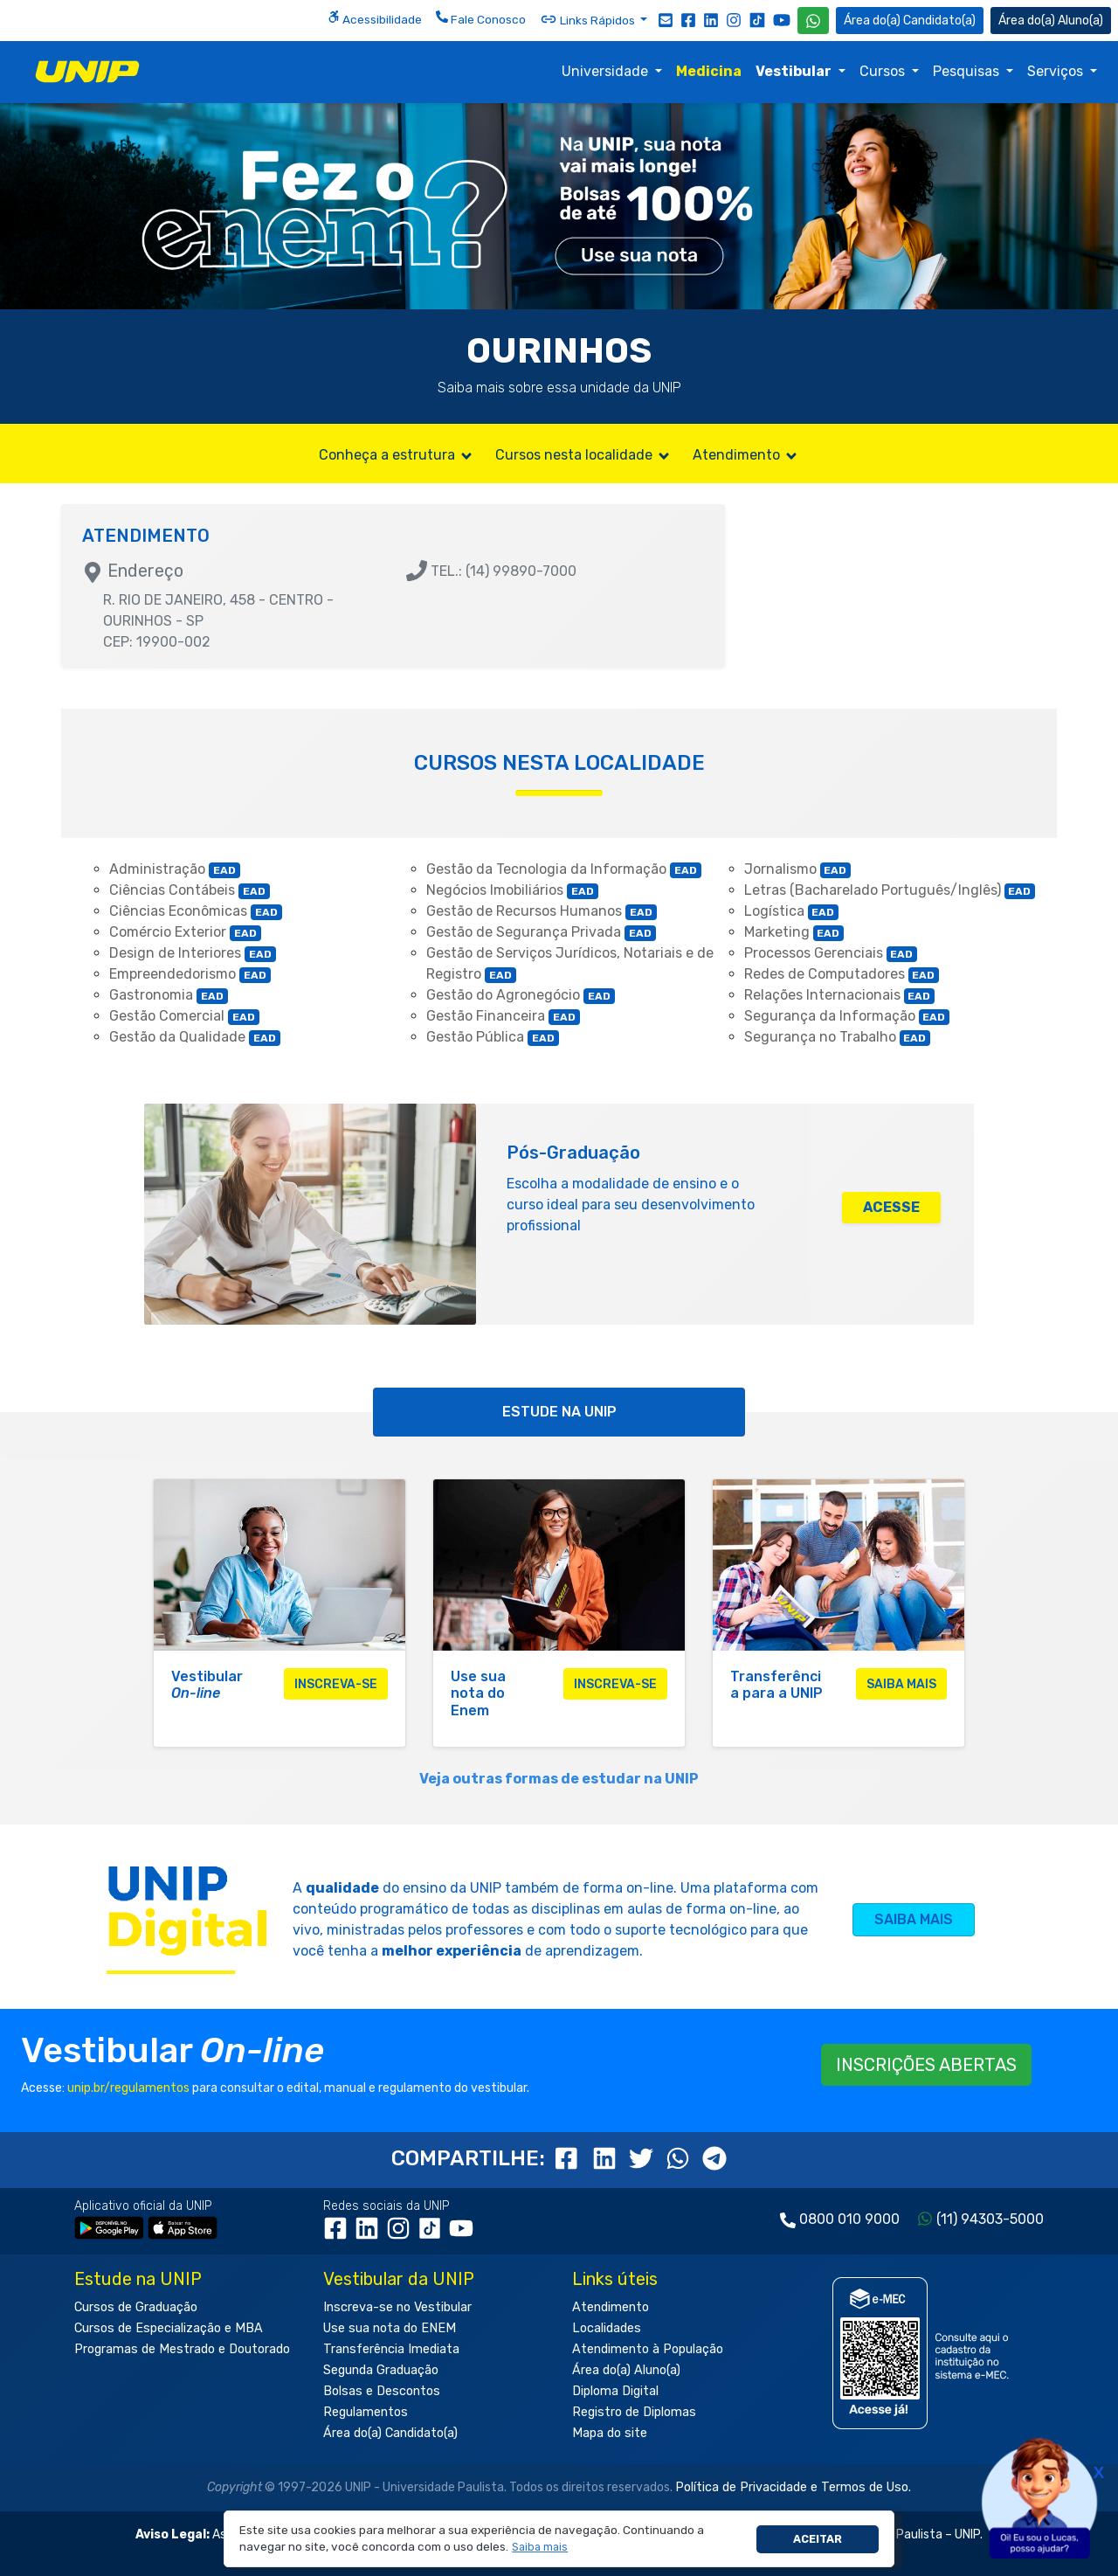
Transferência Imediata (391, 2349)
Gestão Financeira (503, 1016)
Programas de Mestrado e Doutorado (182, 2349)
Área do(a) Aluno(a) (626, 2370)
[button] (540, 2547)
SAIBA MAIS (913, 1919)
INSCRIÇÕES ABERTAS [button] (926, 2064)
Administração (174, 869)
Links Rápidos (589, 19)
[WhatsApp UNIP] (813, 20)
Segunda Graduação (380, 2370)
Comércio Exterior (185, 932)
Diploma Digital (615, 2391)
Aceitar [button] (817, 2538)
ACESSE (891, 1207)
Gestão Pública (492, 1036)
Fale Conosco (481, 18)
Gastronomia (168, 995)
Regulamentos (365, 2412)
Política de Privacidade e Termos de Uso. (793, 2487)
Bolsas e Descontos (381, 2391)
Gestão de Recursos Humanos (541, 911)
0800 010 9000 (849, 2219)
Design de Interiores (192, 953)
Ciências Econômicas (195, 911)
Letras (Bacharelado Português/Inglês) (890, 890)
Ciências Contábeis (189, 890)
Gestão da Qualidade (194, 1036)
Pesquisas (968, 71)
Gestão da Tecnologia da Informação (563, 869)
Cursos (883, 71)
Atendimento (746, 455)
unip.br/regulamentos (128, 2088)
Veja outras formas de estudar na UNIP (559, 1778)
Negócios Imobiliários (512, 890)
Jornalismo (798, 869)
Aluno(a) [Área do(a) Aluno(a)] (1050, 20)
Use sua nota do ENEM (389, 2328)
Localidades (606, 2328)
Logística (791, 911)
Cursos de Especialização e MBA (168, 2328)
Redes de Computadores (842, 974)
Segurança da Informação (847, 1016)
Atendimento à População (647, 2349)
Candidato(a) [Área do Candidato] (910, 20)
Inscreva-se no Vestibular (397, 2307)
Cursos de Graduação (135, 2307)
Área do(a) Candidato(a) (390, 2433)
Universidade (607, 71)
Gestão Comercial (184, 1016)
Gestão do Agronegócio (520, 995)
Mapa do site (609, 2433)
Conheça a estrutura (396, 455)
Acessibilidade (375, 18)
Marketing (794, 932)
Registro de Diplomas (634, 2412)
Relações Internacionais (839, 995)
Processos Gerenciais (831, 953)
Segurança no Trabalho (837, 1036)
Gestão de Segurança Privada (541, 932)
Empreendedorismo (190, 974)
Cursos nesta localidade (583, 455)
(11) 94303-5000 (990, 2219)
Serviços (1057, 71)
